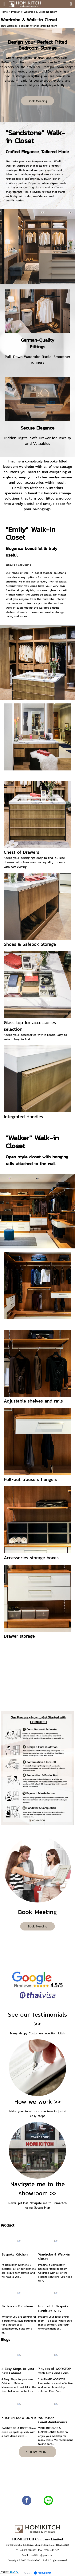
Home (4, 12)
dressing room (48, 26)
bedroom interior (29, 26)
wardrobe (12, 26)
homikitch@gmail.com (41, 2555)
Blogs (5, 2339)
